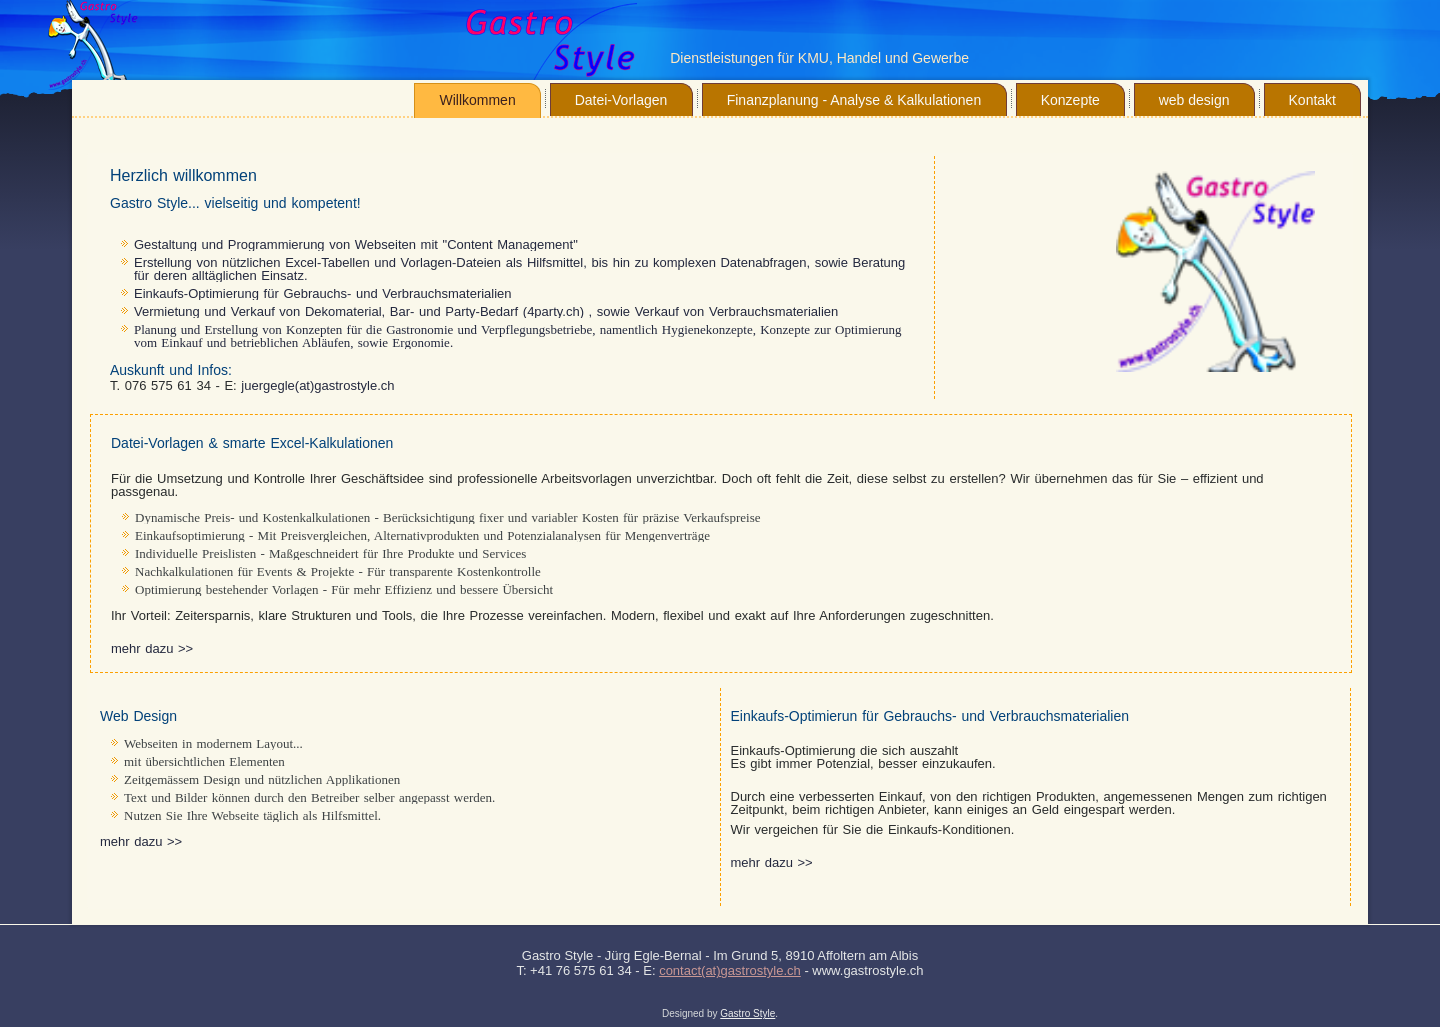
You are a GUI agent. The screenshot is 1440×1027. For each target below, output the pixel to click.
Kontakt (1312, 100)
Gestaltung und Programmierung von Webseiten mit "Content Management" (356, 244)
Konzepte (1070, 100)
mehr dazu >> (152, 648)
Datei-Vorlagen (621, 100)
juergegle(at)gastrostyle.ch (317, 385)
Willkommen (477, 100)
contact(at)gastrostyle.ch (730, 970)
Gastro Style (747, 1013)
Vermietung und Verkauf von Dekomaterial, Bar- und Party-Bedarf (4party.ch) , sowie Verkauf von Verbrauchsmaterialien (486, 311)
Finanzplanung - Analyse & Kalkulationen (854, 100)
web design (1194, 100)
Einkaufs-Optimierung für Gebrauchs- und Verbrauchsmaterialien (323, 293)
